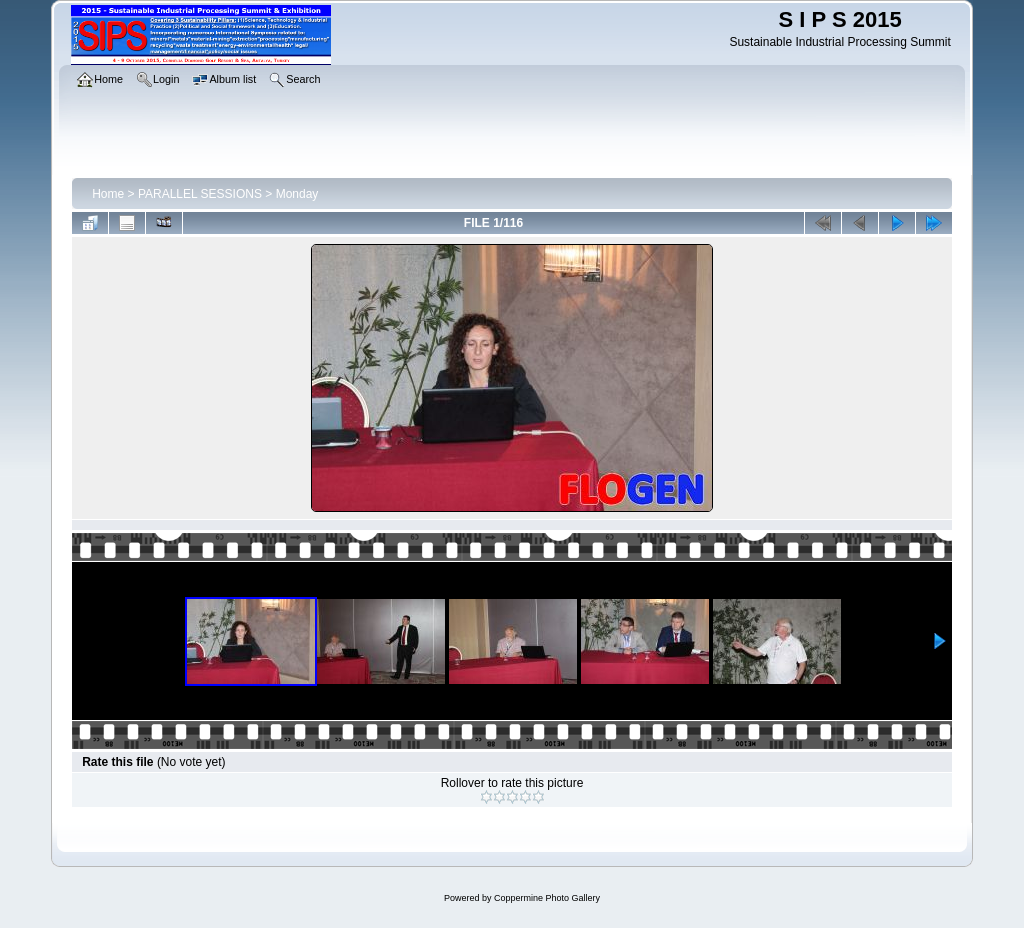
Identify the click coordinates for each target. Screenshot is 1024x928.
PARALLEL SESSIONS (200, 194)
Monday (297, 194)
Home (108, 194)
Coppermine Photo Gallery (547, 898)
